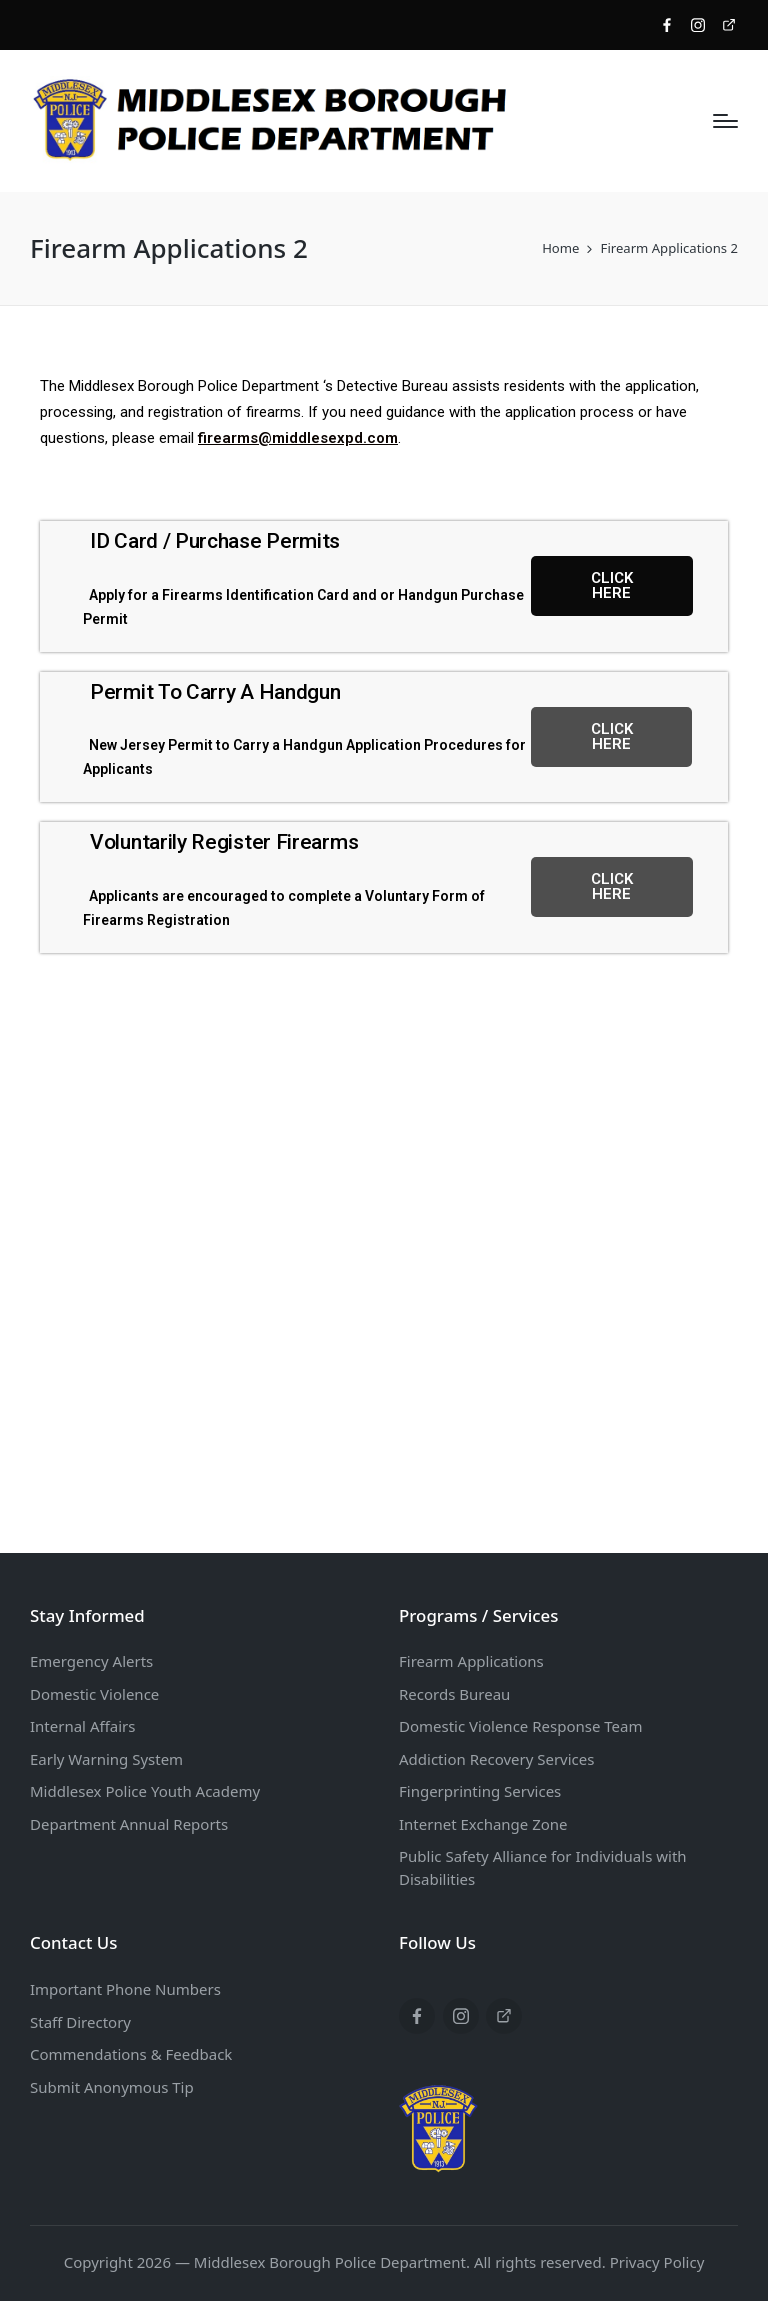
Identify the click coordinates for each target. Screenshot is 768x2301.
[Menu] (725, 121)
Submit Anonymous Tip (112, 2087)
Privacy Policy (657, 2262)
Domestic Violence (94, 1694)
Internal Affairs (82, 1726)
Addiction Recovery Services (496, 1759)
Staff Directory (80, 2022)
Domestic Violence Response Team (520, 1726)
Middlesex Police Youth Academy (145, 1791)
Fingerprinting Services (480, 1791)
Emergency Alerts (91, 1661)
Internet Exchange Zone (483, 1824)
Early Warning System (106, 1759)
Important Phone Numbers (125, 1989)
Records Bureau (454, 1694)
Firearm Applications (471, 1661)
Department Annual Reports (129, 1824)
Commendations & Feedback (131, 2054)
